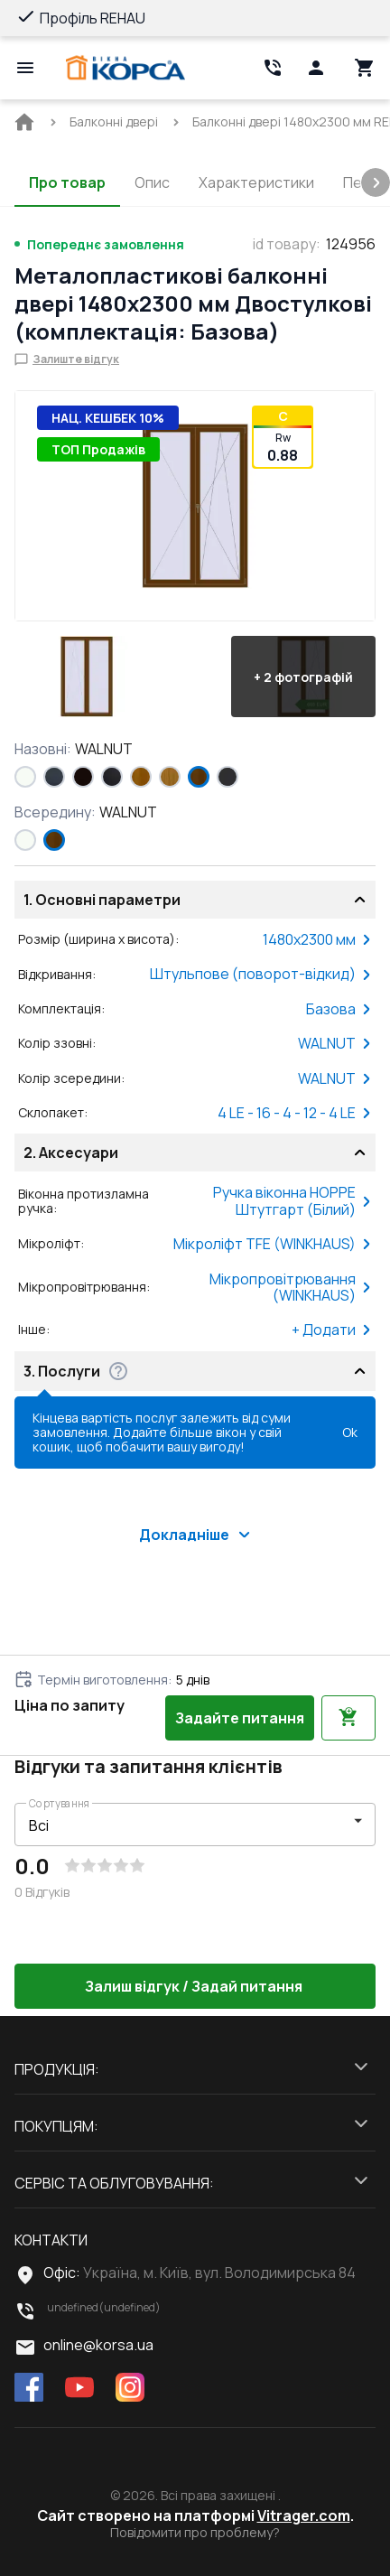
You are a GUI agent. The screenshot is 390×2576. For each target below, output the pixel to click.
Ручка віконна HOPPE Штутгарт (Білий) (292, 1201)
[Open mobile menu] (25, 68)
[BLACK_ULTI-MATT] (112, 777)
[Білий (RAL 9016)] (25, 777)
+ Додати (332, 1329)
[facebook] (28, 2388)
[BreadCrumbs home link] (24, 122)
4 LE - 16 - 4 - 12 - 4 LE (295, 1113)
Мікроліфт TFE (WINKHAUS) (272, 1244)
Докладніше (195, 1534)
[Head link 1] (125, 68)
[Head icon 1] (316, 68)
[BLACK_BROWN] (83, 777)
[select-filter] (181, 1825)
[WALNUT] (198, 777)
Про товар (67, 182)
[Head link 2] (272, 68)
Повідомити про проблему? (195, 2532)
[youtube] (79, 2388)
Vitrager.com (303, 2515)
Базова (339, 1009)
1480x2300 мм (317, 939)
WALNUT (335, 1043)
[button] (86, 676)
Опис (152, 182)
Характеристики (256, 182)
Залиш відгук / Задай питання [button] (195, 1986)
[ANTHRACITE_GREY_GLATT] (227, 777)
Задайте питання (239, 1718)
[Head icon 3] (365, 68)
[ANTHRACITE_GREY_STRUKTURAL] (54, 777)
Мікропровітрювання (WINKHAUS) (290, 1287)
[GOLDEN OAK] (141, 777)
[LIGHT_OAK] (170, 777)
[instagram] (130, 2388)
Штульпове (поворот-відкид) (261, 974)
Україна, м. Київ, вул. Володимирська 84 (219, 2272)
